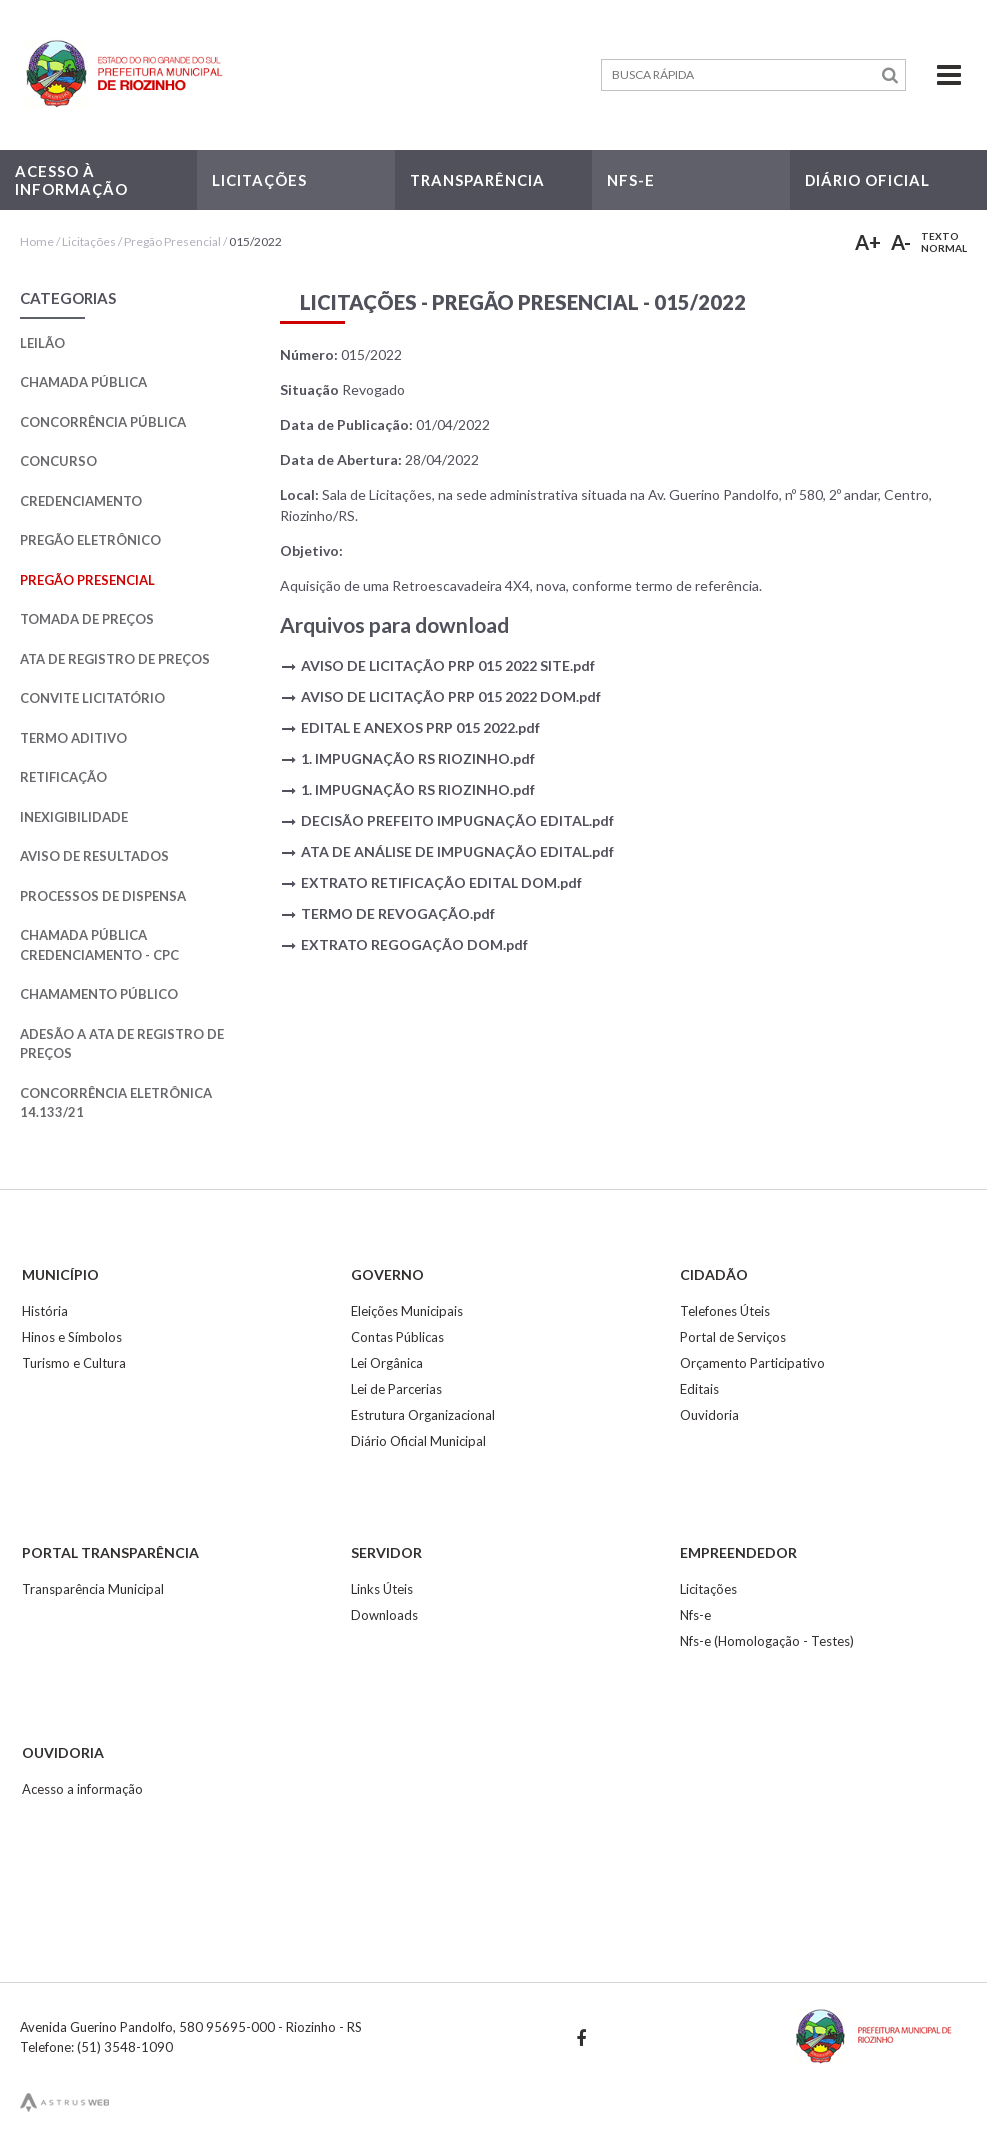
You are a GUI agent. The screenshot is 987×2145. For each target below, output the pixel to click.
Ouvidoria (709, 1415)
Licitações (89, 241)
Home (37, 241)
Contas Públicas (397, 1337)
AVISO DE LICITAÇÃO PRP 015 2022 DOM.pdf (451, 696)
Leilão (42, 343)
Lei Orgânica (387, 1363)
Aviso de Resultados (94, 856)
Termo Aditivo (73, 738)
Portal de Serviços (733, 1337)
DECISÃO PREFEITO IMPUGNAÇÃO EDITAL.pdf (457, 820)
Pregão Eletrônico (90, 540)
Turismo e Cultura (74, 1363)
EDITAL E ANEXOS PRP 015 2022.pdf (420, 727)
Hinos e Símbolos (72, 1337)
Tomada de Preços (87, 619)
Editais (699, 1389)
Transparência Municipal (93, 1589)
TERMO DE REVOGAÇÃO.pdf (398, 913)
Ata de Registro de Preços (115, 659)
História (45, 1311)
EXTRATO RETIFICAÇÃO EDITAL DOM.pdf (441, 882)
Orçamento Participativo (752, 1363)
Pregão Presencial (172, 241)
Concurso (58, 461)
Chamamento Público (99, 994)
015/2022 (255, 241)
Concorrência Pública (103, 422)
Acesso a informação (82, 1789)
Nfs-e (695, 1615)
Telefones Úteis (725, 1311)
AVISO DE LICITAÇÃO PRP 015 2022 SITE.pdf (448, 665)
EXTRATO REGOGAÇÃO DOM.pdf (414, 944)
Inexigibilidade (74, 817)
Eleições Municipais (407, 1311)
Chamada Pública (83, 382)
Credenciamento (81, 501)
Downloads (384, 1615)
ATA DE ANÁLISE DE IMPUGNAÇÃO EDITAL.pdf (457, 851)
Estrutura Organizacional (423, 1415)
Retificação (63, 777)
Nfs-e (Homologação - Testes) (767, 1641)
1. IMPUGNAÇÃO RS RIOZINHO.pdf (418, 758)
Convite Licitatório (92, 698)
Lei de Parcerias (396, 1389)
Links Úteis (382, 1589)
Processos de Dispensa (103, 896)
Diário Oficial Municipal (418, 1441)
